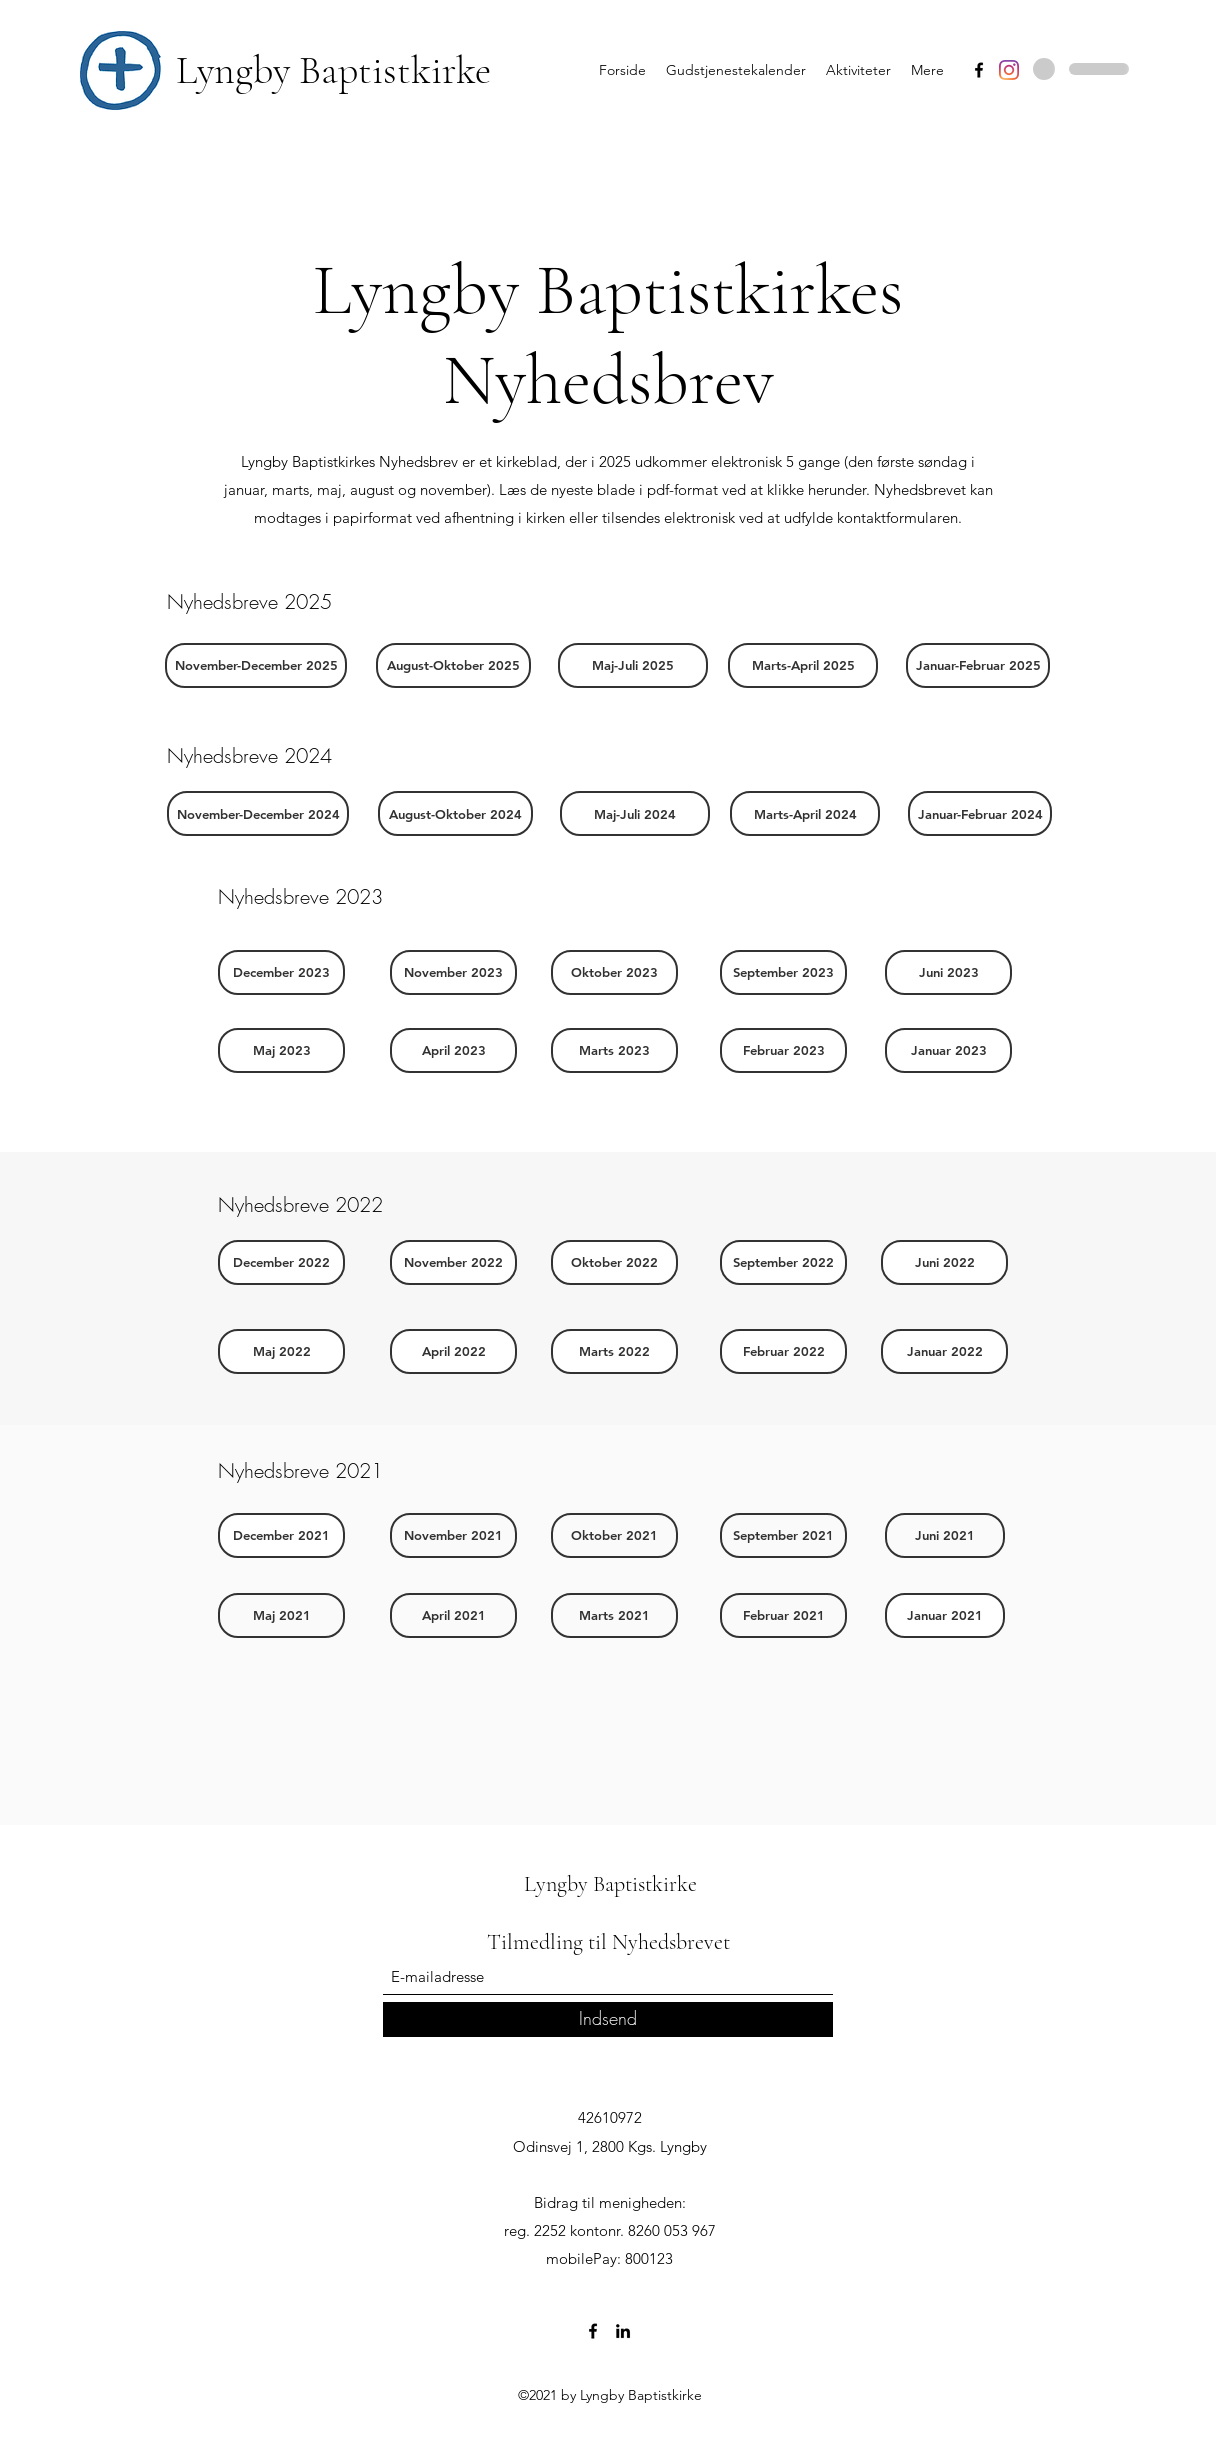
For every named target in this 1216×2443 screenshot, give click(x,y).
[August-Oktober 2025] (453, 665)
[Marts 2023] (614, 1050)
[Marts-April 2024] (805, 813)
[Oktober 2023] (614, 972)
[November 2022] (453, 1262)
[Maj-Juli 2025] (633, 665)
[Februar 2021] (783, 1615)
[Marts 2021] (614, 1615)
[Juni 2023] (948, 972)
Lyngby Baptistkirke (333, 70)
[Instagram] (1009, 70)
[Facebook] (979, 70)
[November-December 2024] (258, 813)
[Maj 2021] (281, 1615)
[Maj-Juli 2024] (635, 813)
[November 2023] (453, 972)
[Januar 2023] (948, 1050)
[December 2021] (281, 1535)
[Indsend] (608, 2019)
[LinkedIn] (623, 2331)
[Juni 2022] (944, 1262)
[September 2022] (783, 1262)
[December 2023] (281, 972)
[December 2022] (281, 1262)
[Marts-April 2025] (803, 665)
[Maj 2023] (281, 1050)
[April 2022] (453, 1351)
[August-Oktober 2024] (455, 813)
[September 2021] (783, 1535)
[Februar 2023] (783, 1050)
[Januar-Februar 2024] (980, 813)
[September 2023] (783, 972)
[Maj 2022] (281, 1351)
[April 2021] (453, 1615)
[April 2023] (453, 1050)
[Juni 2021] (945, 1535)
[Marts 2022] (614, 1351)
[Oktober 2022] (614, 1262)
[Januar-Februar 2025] (978, 665)
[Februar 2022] (783, 1351)
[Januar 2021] (945, 1615)
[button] (256, 665)
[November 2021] (453, 1535)
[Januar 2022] (944, 1351)
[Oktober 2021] (614, 1535)
